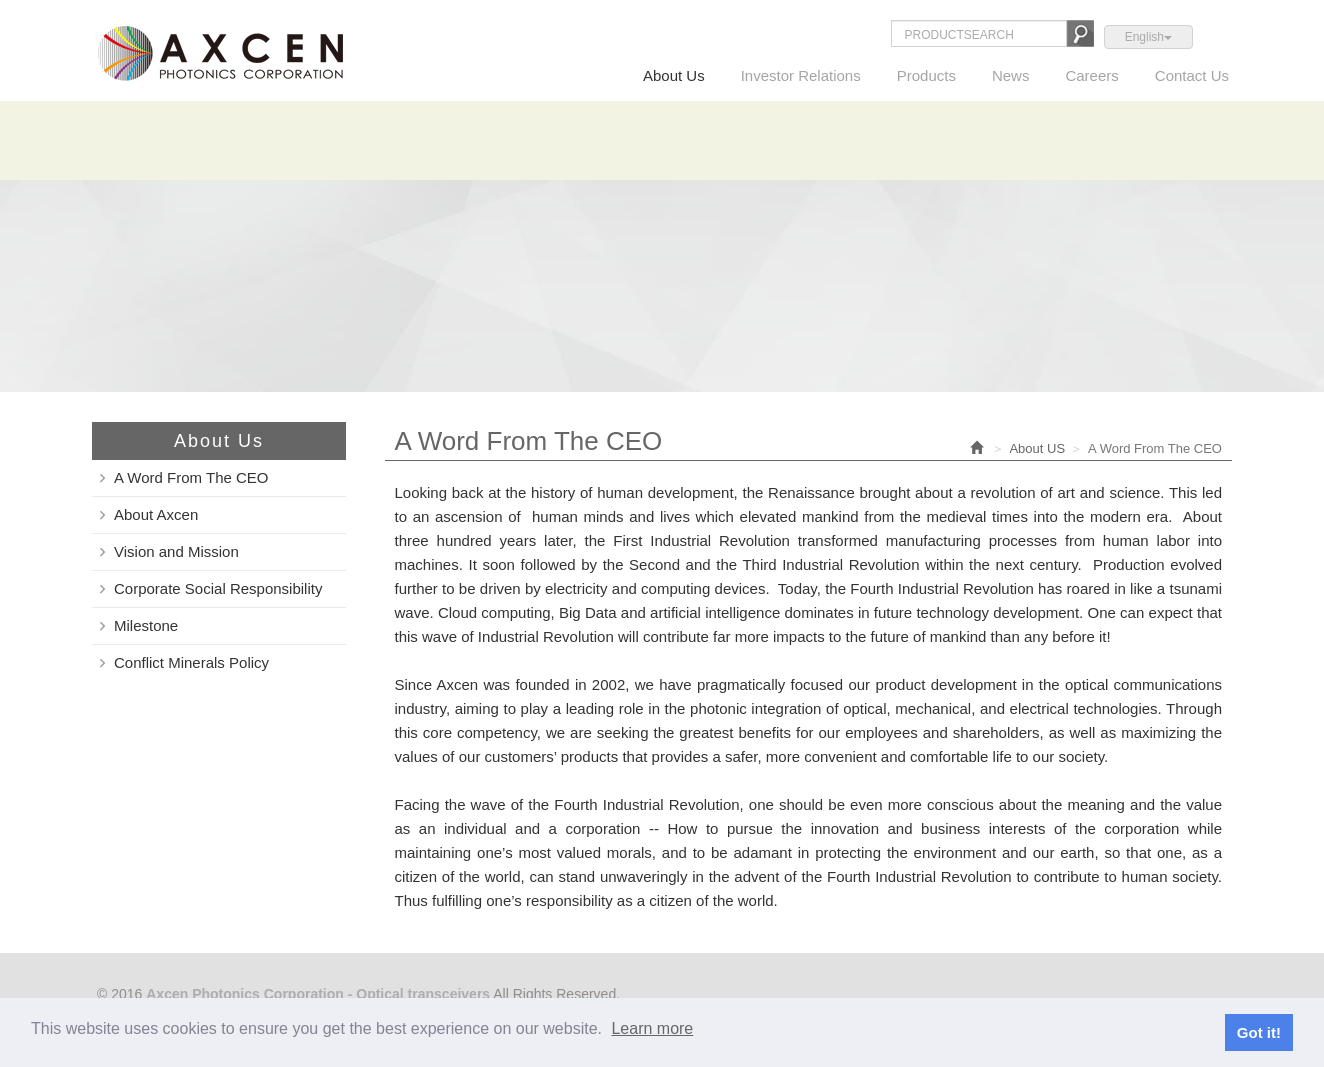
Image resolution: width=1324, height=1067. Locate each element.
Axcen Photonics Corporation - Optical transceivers (220, 53)
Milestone (146, 625)
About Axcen (156, 514)
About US (1037, 448)
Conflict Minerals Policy (191, 662)
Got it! (1259, 1032)
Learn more (652, 1028)
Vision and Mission (176, 551)
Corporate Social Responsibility (218, 588)
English (1148, 37)
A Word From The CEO (191, 477)
